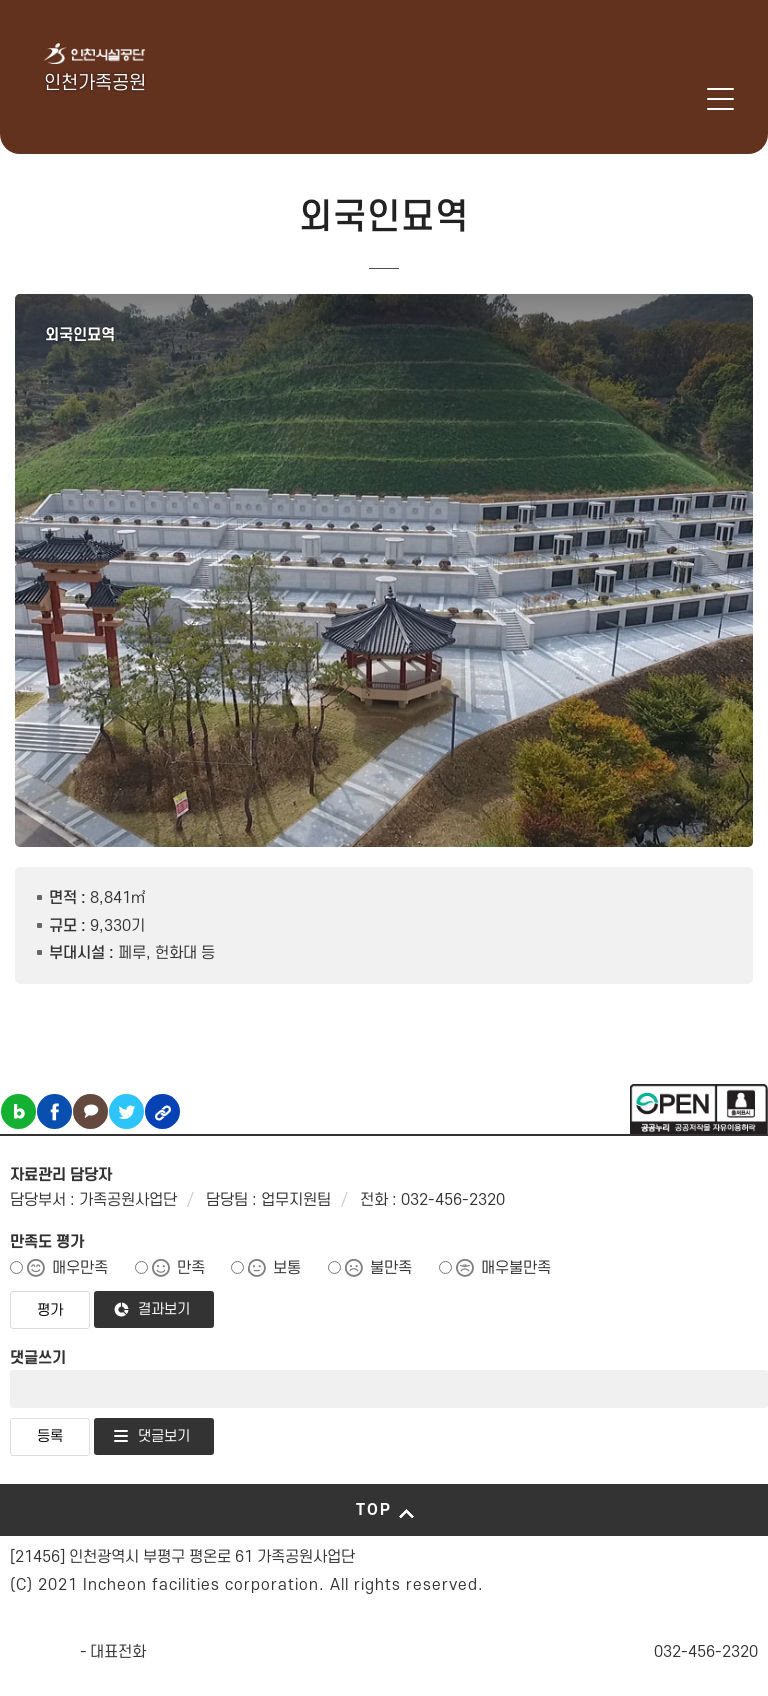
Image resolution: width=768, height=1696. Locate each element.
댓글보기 (164, 1436)
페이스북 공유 (54, 1111)
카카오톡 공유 (90, 1111)
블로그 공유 (18, 1111)
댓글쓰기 (38, 1358)
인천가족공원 (95, 83)
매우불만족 (516, 1268)
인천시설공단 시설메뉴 (639, 99)
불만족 (391, 1268)
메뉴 (720, 99)
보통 (287, 1268)
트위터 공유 (126, 1111)
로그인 (691, 99)
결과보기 (164, 1309)
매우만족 (80, 1268)
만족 (191, 1268)
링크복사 (162, 1111)
